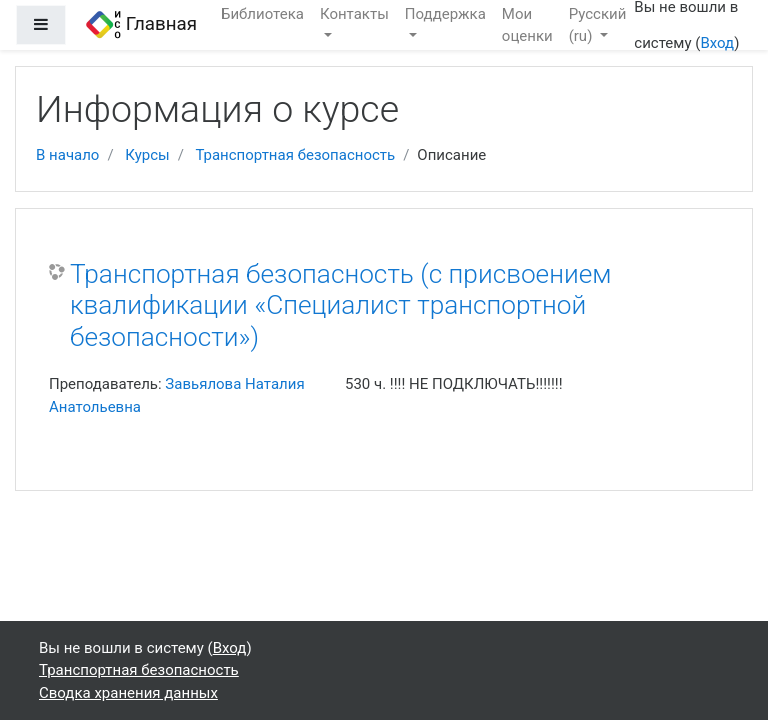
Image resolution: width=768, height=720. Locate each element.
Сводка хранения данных (128, 693)
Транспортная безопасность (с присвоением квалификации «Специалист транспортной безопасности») (340, 305)
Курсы (147, 155)
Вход (717, 43)
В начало (67, 155)
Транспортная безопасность (295, 155)
